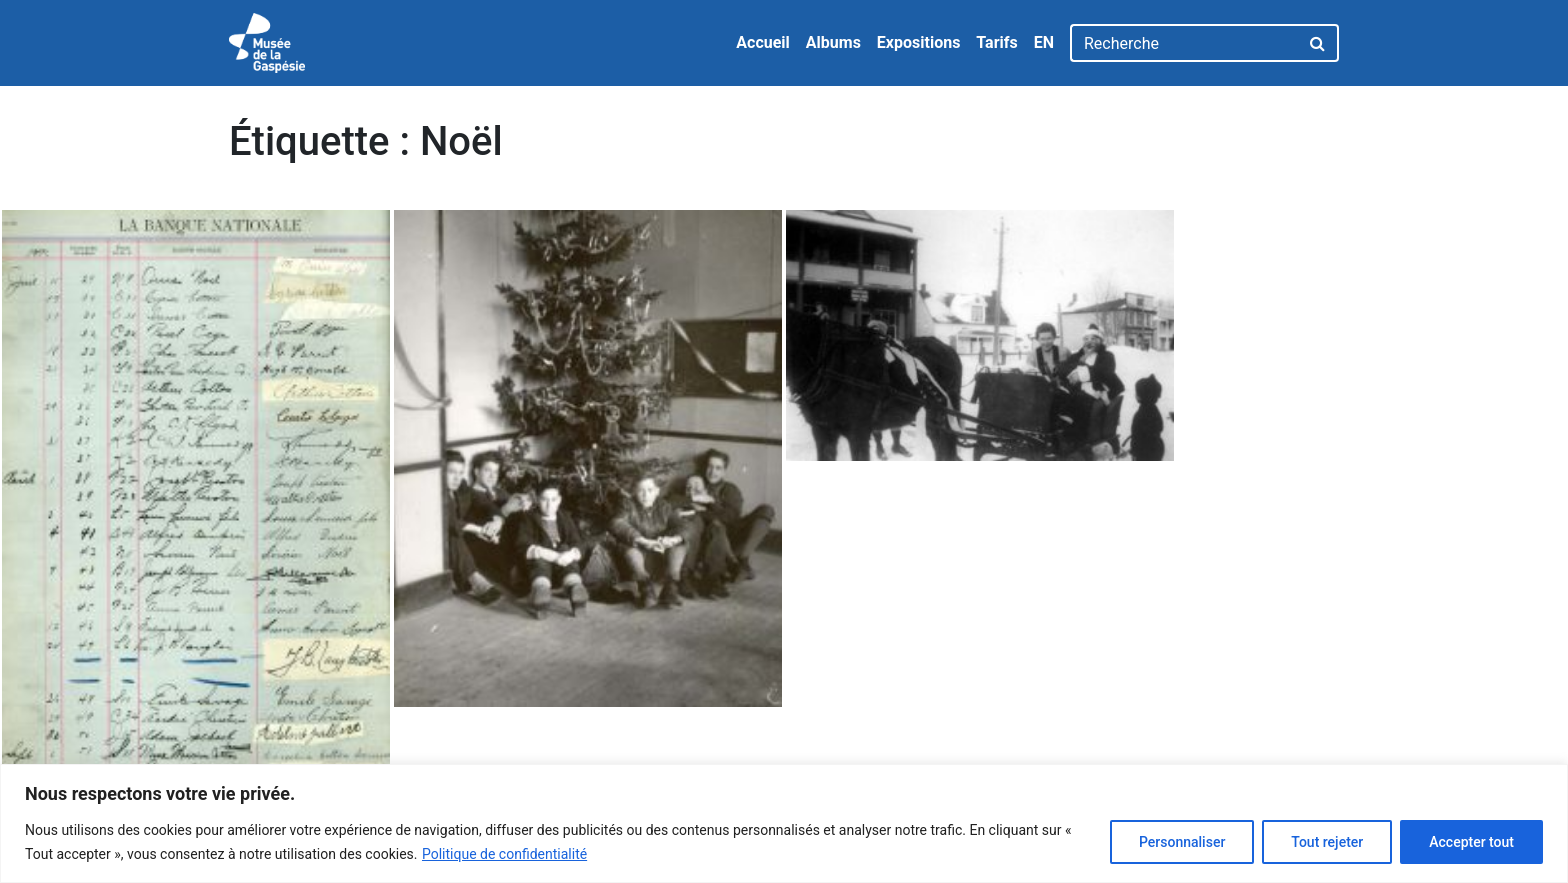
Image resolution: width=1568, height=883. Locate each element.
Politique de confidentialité (504, 854)
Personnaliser (1182, 842)
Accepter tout (1471, 842)
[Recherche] (1184, 43)
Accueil (763, 42)
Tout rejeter (1327, 842)
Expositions (919, 42)
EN (1044, 42)
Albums (833, 42)
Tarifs (996, 42)
